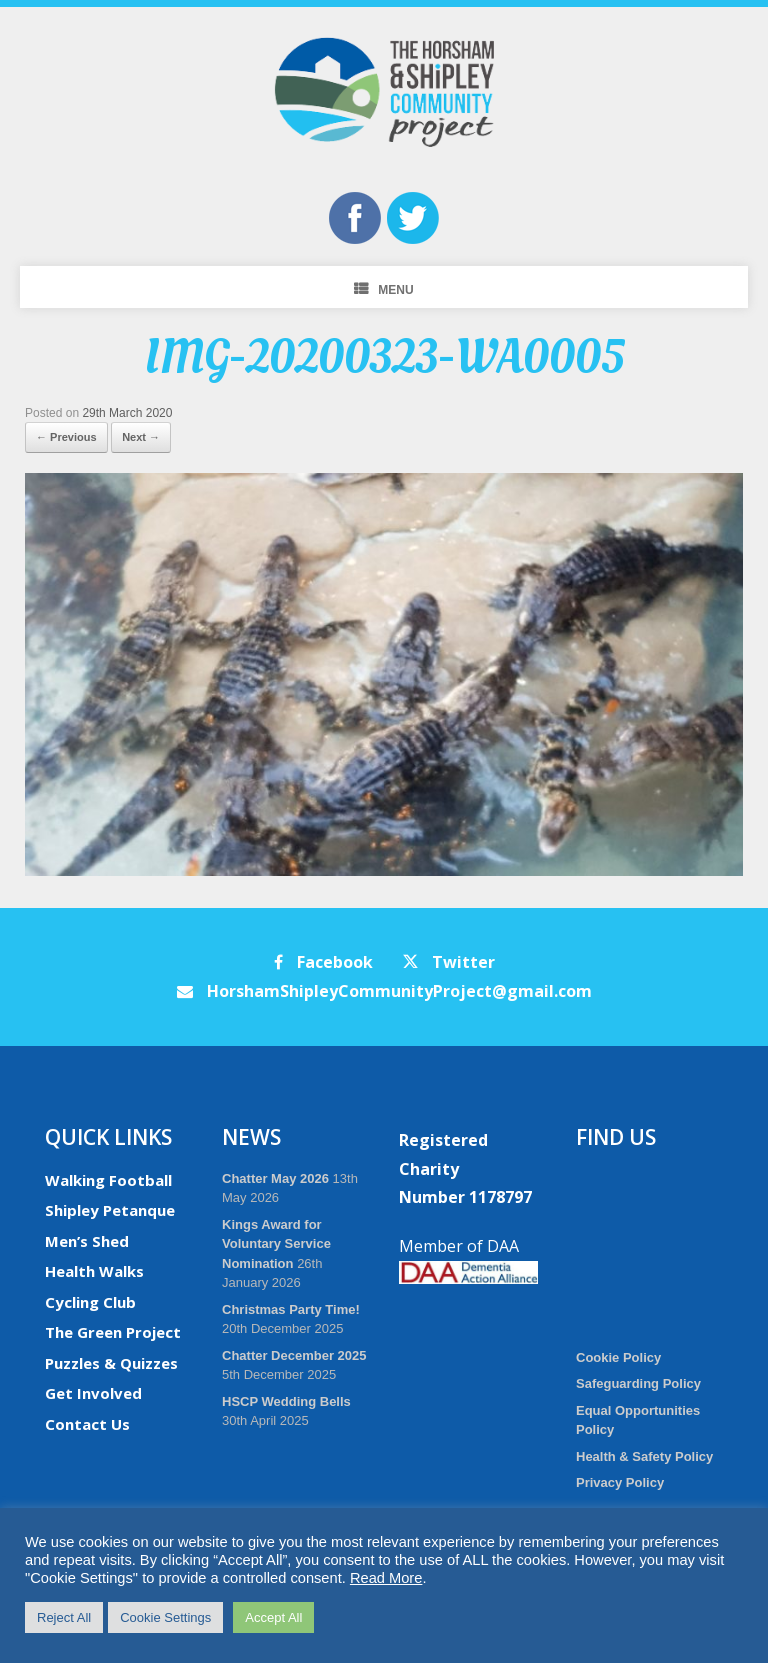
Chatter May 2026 (275, 1178)
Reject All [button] (64, 1617)
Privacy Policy (620, 1482)
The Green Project (113, 1332)
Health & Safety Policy (644, 1456)
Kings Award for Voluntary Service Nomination (276, 1244)
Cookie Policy (618, 1357)
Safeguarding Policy (638, 1383)
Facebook (323, 962)
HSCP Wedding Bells (286, 1401)
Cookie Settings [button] (165, 1617)
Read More (386, 1578)
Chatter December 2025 (294, 1355)
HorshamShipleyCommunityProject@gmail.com (384, 991)
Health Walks (94, 1271)
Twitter (449, 962)
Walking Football (108, 1180)
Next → (141, 437)
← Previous (66, 437)
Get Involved (93, 1393)
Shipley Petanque (110, 1210)
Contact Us (87, 1424)
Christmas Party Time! (291, 1309)
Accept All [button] (273, 1617)
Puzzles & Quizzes (111, 1363)
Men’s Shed (87, 1241)
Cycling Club (90, 1302)
